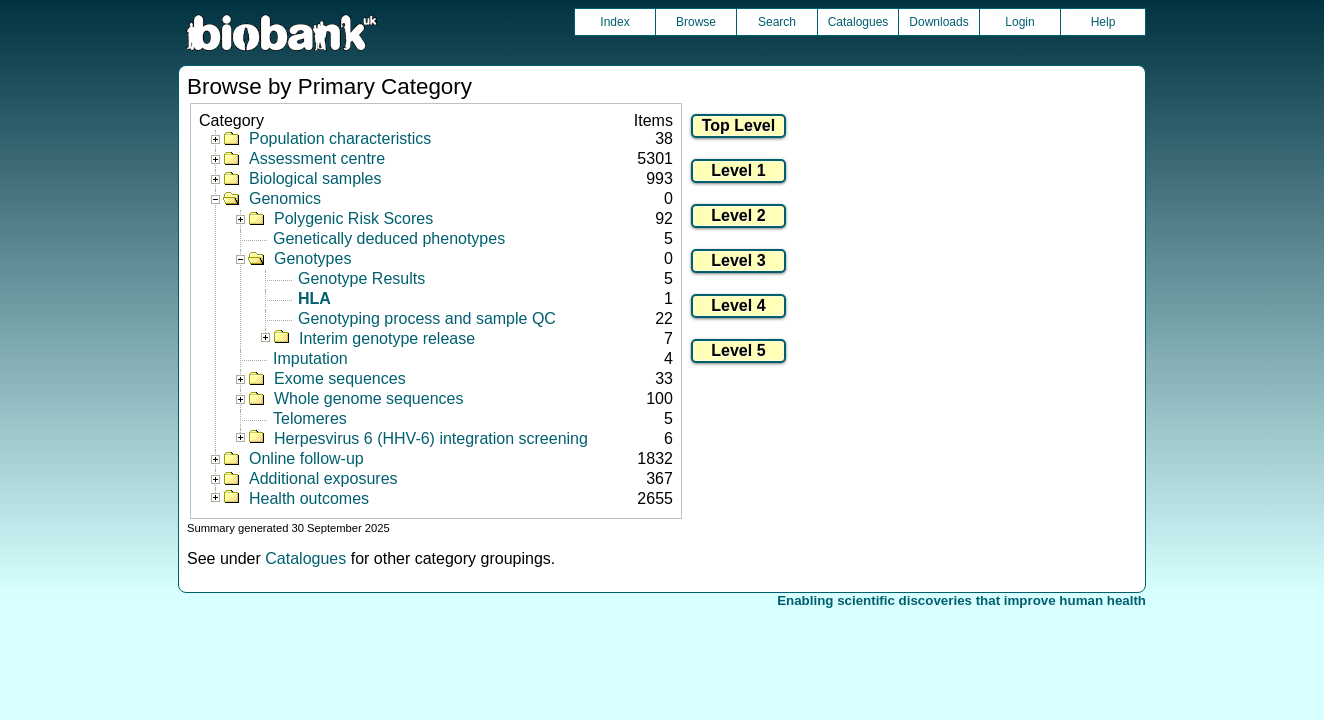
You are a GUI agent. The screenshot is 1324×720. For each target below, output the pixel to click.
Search (777, 22)
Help (1103, 22)
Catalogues (858, 22)
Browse (696, 22)
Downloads (938, 22)
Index (614, 22)
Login (1019, 22)
